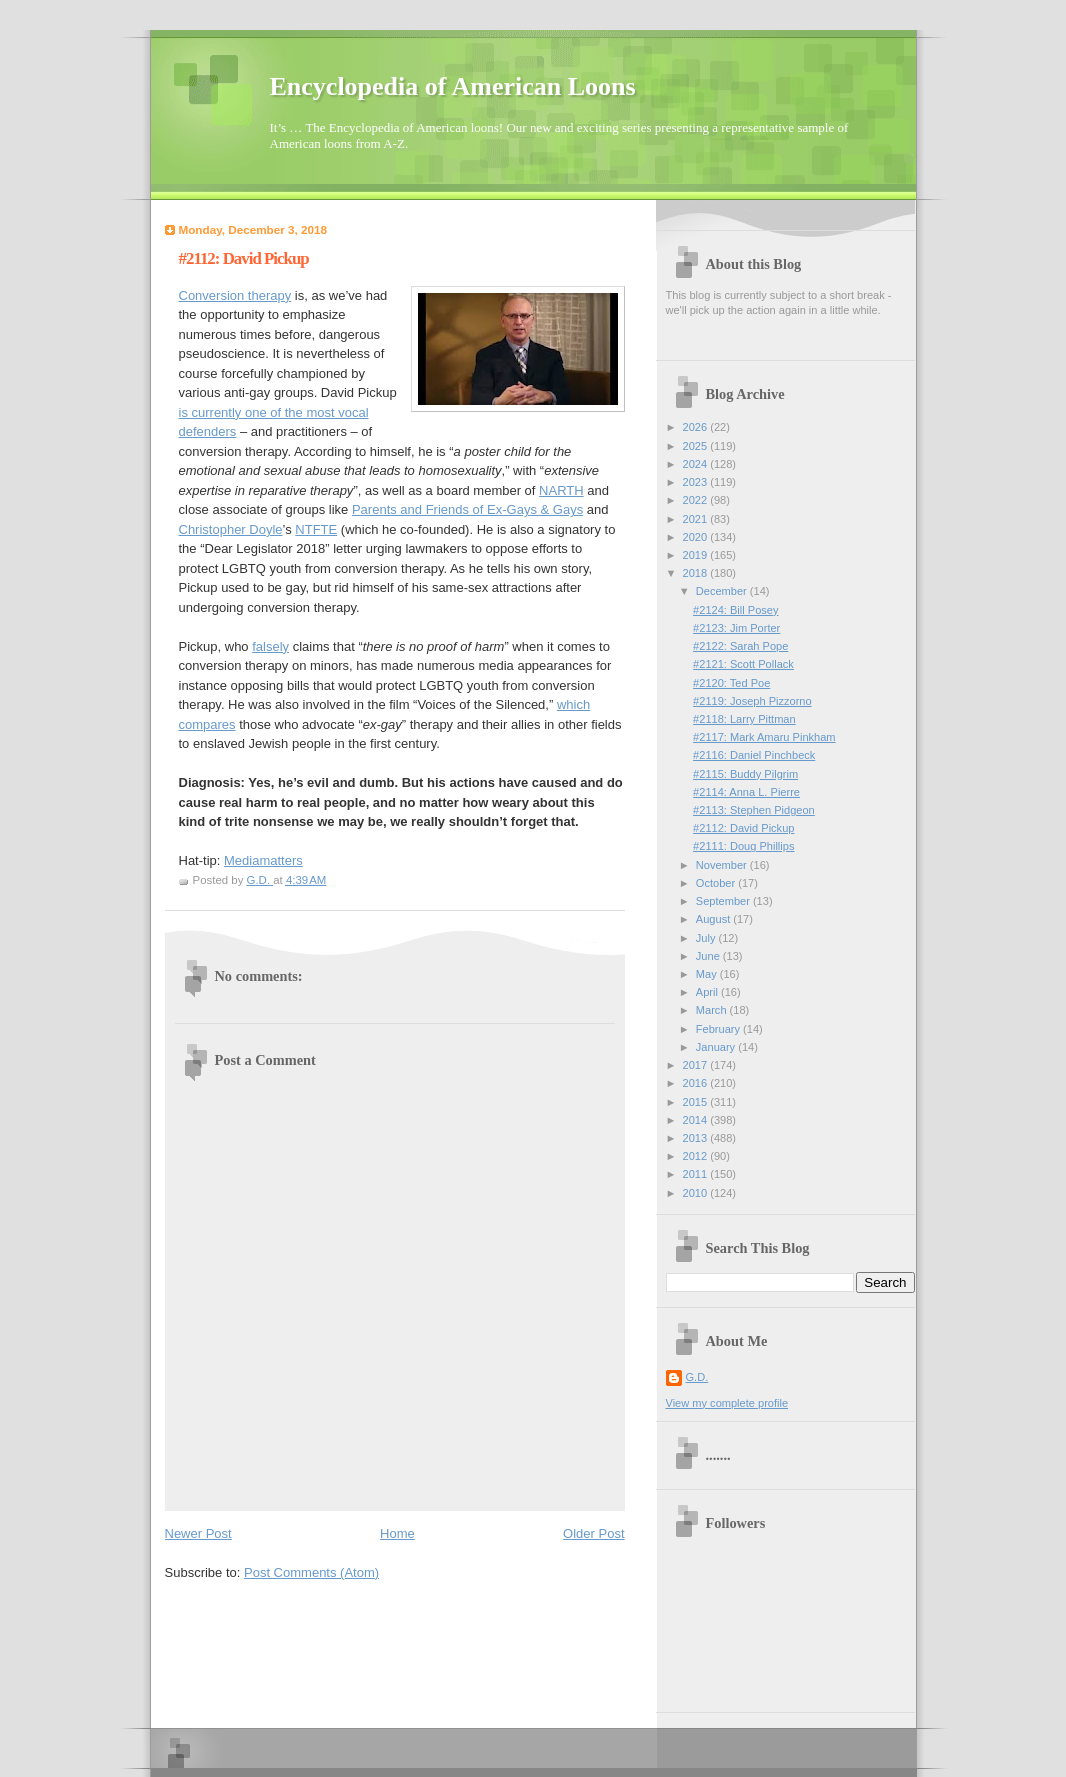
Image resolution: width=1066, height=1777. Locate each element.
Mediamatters (263, 860)
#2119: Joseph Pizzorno (752, 701)
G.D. (697, 1377)
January (717, 1047)
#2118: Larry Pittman (744, 719)
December (723, 591)
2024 (697, 464)
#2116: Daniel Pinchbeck (754, 755)
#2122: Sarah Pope (740, 646)
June (709, 956)
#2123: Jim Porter (736, 628)
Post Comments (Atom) (311, 1572)
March (713, 1010)
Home (397, 1533)
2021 (697, 519)
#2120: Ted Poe (731, 683)
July (707, 938)
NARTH (561, 490)
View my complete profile (727, 1403)
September (724, 901)
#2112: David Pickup (743, 828)
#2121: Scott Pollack (743, 664)
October (717, 883)
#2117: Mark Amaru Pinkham (764, 737)
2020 (697, 537)
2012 (697, 1156)
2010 (697, 1193)
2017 (697, 1065)
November (723, 865)
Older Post (593, 1533)
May (708, 974)
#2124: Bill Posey (735, 610)
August (714, 919)
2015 (697, 1102)
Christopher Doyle (231, 529)
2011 (697, 1174)
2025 (697, 446)
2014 (697, 1120)
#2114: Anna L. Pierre (746, 792)
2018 (697, 573)
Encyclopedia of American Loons (453, 86)
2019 (697, 555)
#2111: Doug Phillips (743, 846)
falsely (270, 646)
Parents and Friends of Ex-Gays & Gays (467, 509)
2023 (697, 482)
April (708, 992)
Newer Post (198, 1533)
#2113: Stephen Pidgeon (754, 810)
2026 (697, 427)
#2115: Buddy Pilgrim (745, 774)
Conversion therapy (235, 295)
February (719, 1029)
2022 (697, 500)
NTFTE (316, 529)
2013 (697, 1138)
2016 (697, 1083)
